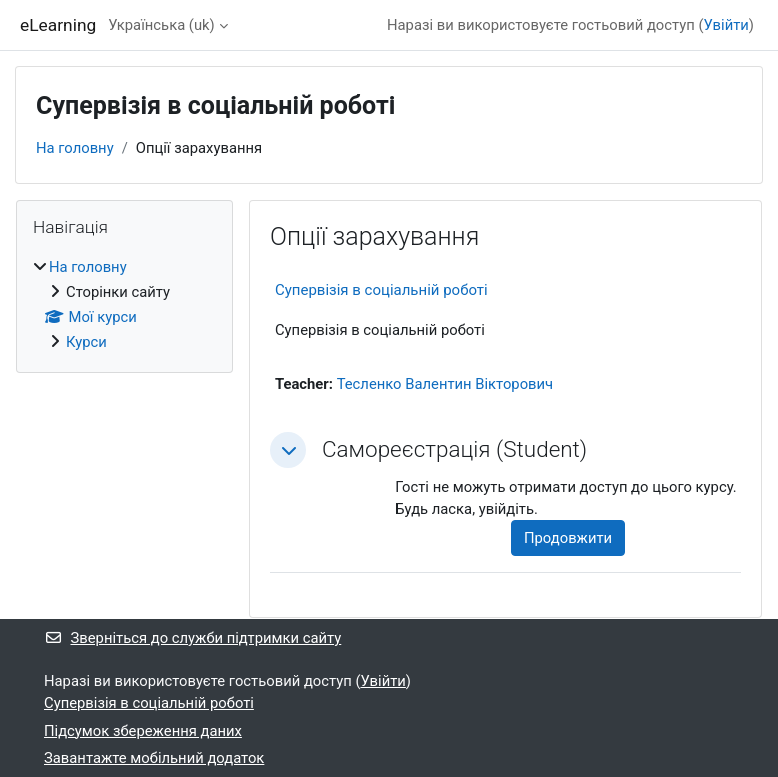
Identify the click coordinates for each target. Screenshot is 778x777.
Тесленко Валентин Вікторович (445, 384)
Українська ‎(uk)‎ (161, 25)
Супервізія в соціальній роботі (381, 290)
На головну (75, 148)
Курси (86, 342)
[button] (288, 450)
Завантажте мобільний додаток (154, 758)
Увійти (726, 25)
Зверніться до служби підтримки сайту (192, 638)
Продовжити (568, 538)
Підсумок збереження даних (143, 731)
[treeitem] (124, 305)
